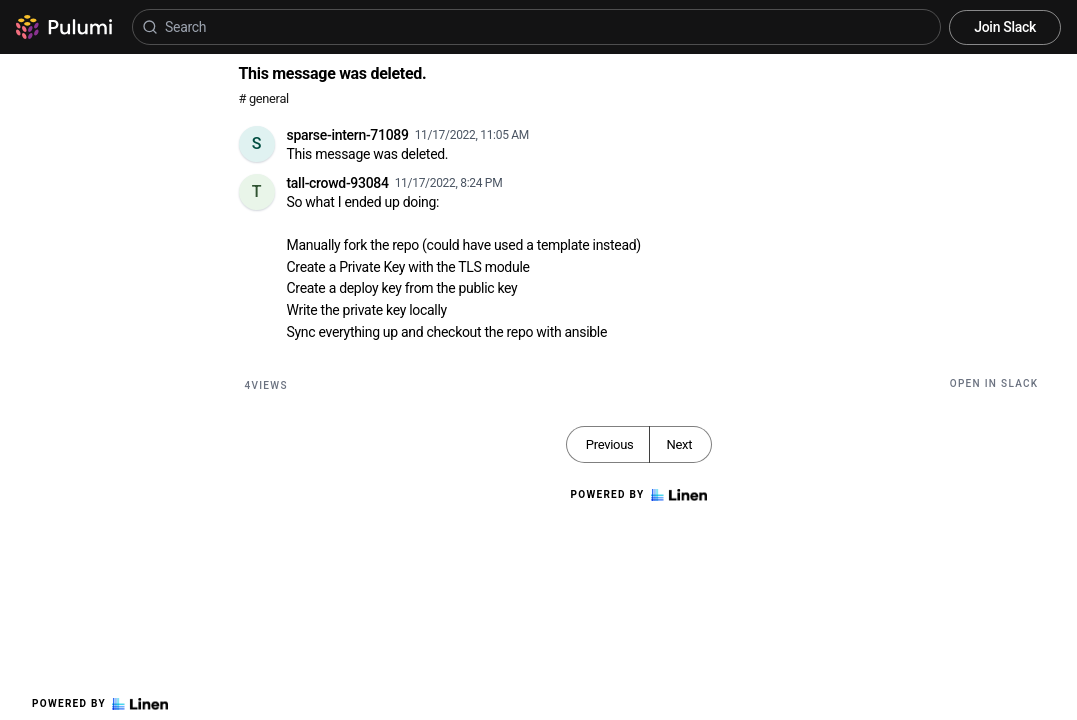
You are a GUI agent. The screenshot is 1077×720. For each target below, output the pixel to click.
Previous (610, 444)
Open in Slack (994, 383)
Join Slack (1005, 27)
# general (264, 98)
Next (679, 444)
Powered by (100, 704)
